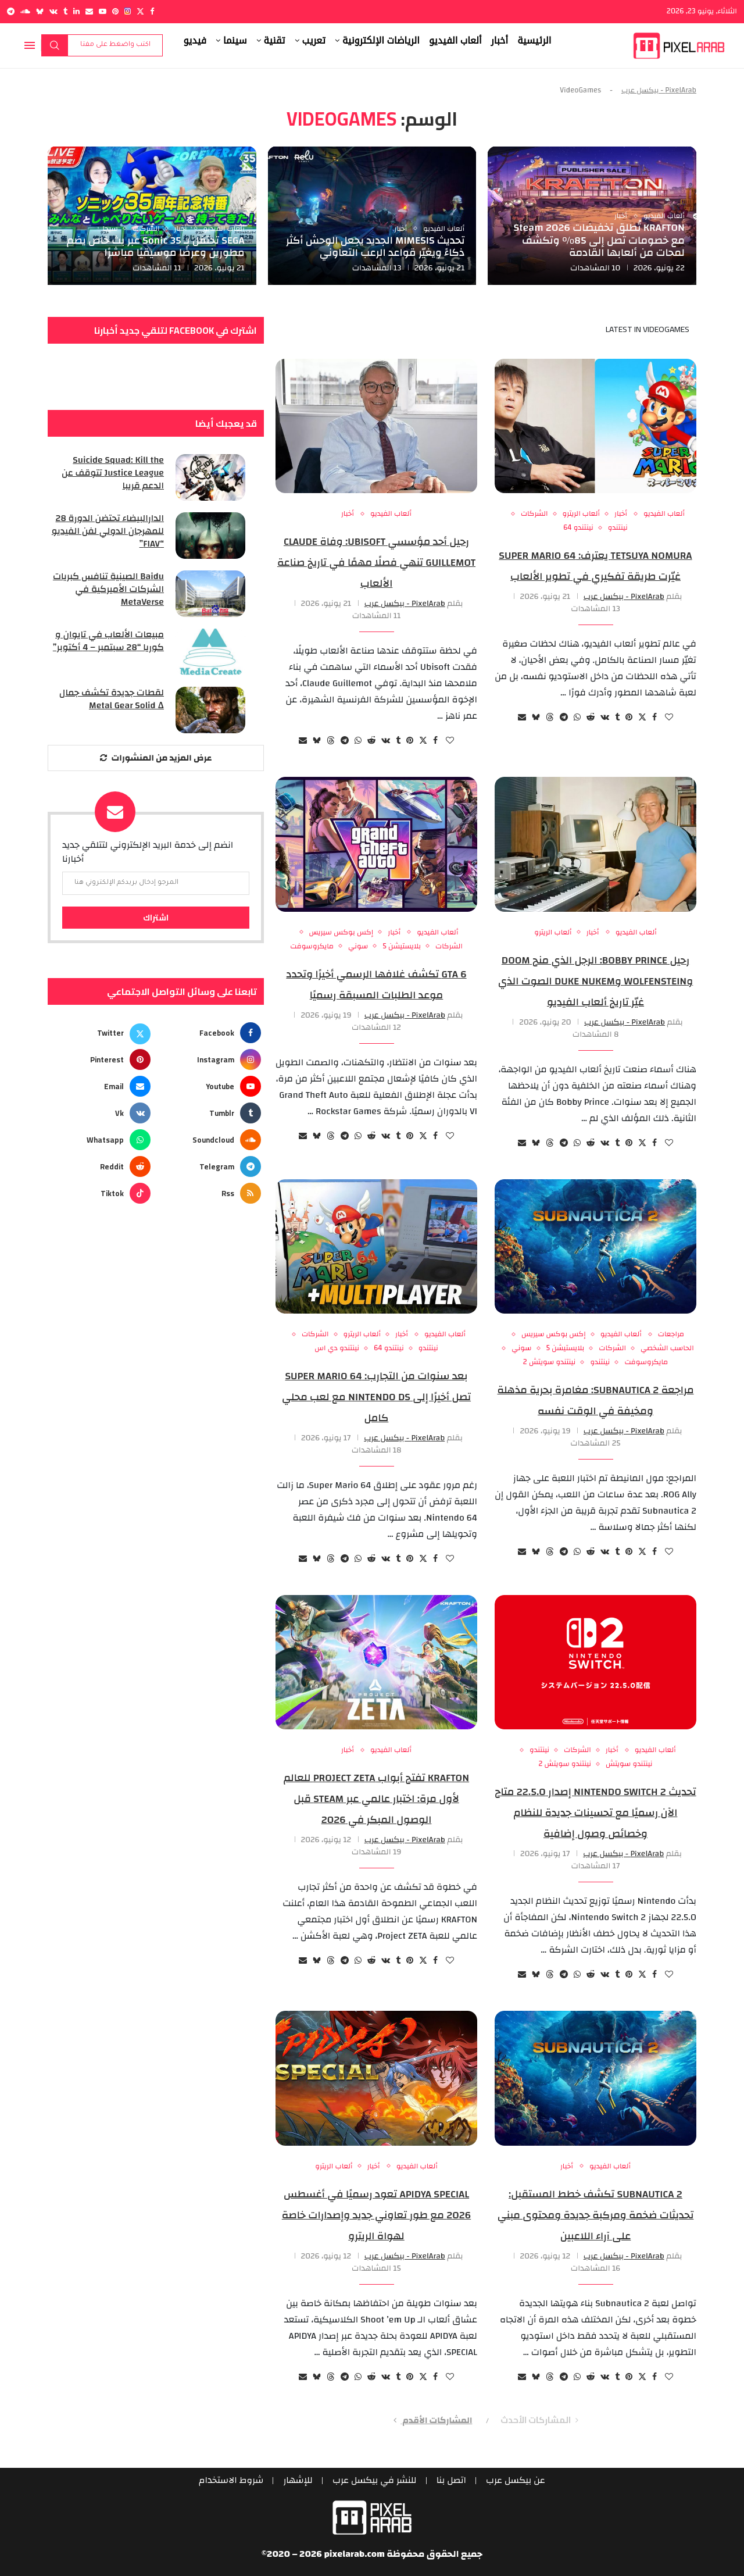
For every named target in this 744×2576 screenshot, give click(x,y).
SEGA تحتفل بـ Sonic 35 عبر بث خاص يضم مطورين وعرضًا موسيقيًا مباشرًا (156, 247)
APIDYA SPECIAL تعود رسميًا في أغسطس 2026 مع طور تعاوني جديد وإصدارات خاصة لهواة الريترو (376, 2215)
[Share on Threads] (550, 718)
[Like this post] (669, 718)
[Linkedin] (76, 11)
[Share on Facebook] (654, 718)
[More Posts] (156, 758)
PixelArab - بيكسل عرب (658, 90)
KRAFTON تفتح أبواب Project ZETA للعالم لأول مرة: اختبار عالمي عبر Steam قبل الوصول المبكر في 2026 (376, 1798)
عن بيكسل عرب (517, 2481)
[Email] (89, 11)
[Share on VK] (604, 718)
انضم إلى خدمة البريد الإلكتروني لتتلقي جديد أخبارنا (147, 852)
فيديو (195, 40)
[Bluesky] (40, 11)
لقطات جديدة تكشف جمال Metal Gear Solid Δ (111, 700)
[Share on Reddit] (590, 718)
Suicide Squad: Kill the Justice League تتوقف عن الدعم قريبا (112, 473)
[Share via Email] (522, 718)
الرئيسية (534, 40)
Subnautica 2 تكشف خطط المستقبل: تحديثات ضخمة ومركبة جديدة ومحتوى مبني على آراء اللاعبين (596, 2215)
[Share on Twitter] (642, 718)
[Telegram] (11, 11)
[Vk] (53, 11)
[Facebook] (152, 11)
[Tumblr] (65, 11)
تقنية (274, 40)
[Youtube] (102, 11)
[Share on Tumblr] (617, 718)
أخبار (500, 40)
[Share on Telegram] (564, 718)
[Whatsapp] (100, 1139)
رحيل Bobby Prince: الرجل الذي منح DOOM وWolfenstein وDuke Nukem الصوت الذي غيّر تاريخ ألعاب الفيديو (595, 981)
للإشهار (297, 2481)
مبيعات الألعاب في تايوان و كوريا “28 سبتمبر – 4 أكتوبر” (107, 642)
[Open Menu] (29, 45)
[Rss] (211, 1193)
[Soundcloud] (25, 11)
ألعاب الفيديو (455, 40)
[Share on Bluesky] (536, 718)
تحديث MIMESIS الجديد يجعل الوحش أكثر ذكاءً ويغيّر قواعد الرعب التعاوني (375, 247)
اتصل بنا (452, 2481)
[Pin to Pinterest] (628, 718)
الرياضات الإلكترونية (381, 40)
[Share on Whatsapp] (577, 718)
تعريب (314, 40)
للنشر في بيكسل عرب (374, 2481)
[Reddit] (100, 1166)
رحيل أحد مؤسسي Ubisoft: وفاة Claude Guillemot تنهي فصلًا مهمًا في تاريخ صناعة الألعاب (376, 562)
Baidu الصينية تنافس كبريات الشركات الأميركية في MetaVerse (107, 589)
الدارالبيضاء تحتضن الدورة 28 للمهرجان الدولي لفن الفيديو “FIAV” (107, 531)
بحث (54, 45)
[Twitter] (140, 11)
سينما (235, 40)
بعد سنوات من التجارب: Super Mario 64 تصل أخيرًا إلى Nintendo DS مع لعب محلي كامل (376, 1397)
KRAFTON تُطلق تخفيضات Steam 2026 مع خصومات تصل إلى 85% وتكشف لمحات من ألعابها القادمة (599, 240)
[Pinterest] (115, 11)
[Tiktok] (100, 1193)
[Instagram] (127, 11)
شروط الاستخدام (230, 2481)
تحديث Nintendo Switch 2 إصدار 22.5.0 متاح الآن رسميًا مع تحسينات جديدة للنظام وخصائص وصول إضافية (595, 1812)
